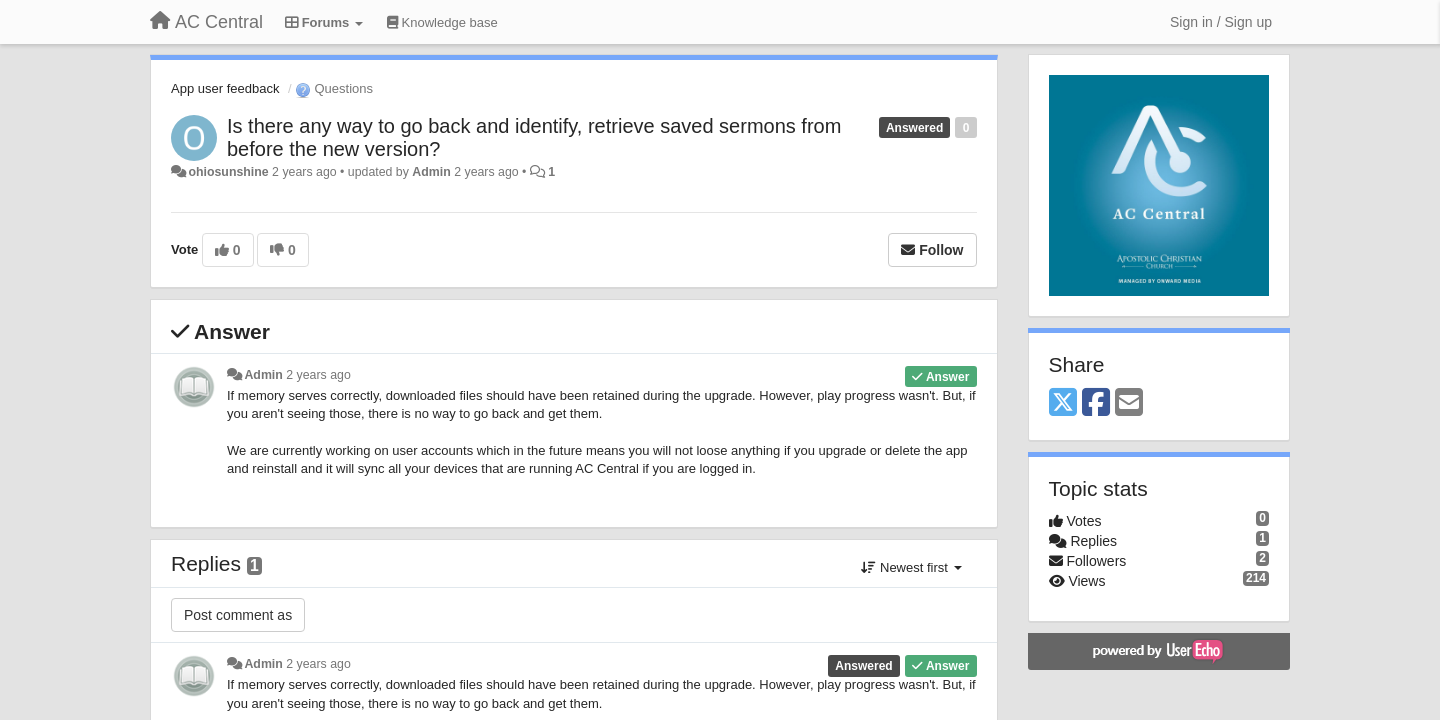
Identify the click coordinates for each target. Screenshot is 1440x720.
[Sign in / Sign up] (1221, 22)
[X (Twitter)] (1063, 403)
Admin (431, 172)
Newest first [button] (911, 567)
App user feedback (225, 88)
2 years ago (318, 375)
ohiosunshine (228, 172)
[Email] (1129, 403)
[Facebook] (1096, 403)
